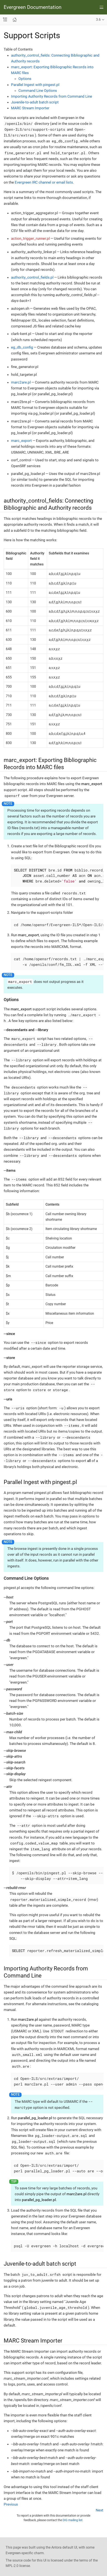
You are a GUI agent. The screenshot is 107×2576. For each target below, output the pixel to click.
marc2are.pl (21, 382)
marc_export (21, 440)
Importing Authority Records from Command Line (51, 96)
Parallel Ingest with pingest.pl (35, 85)
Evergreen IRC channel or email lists (44, 182)
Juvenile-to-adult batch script (35, 102)
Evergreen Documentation (33, 7)
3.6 (98, 19)
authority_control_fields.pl (32, 277)
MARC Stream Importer (30, 108)
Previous (11, 2504)
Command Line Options (37, 90)
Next (99, 2510)
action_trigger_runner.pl (30, 238)
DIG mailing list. (73, 2520)
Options (24, 78)
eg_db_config (22, 347)
